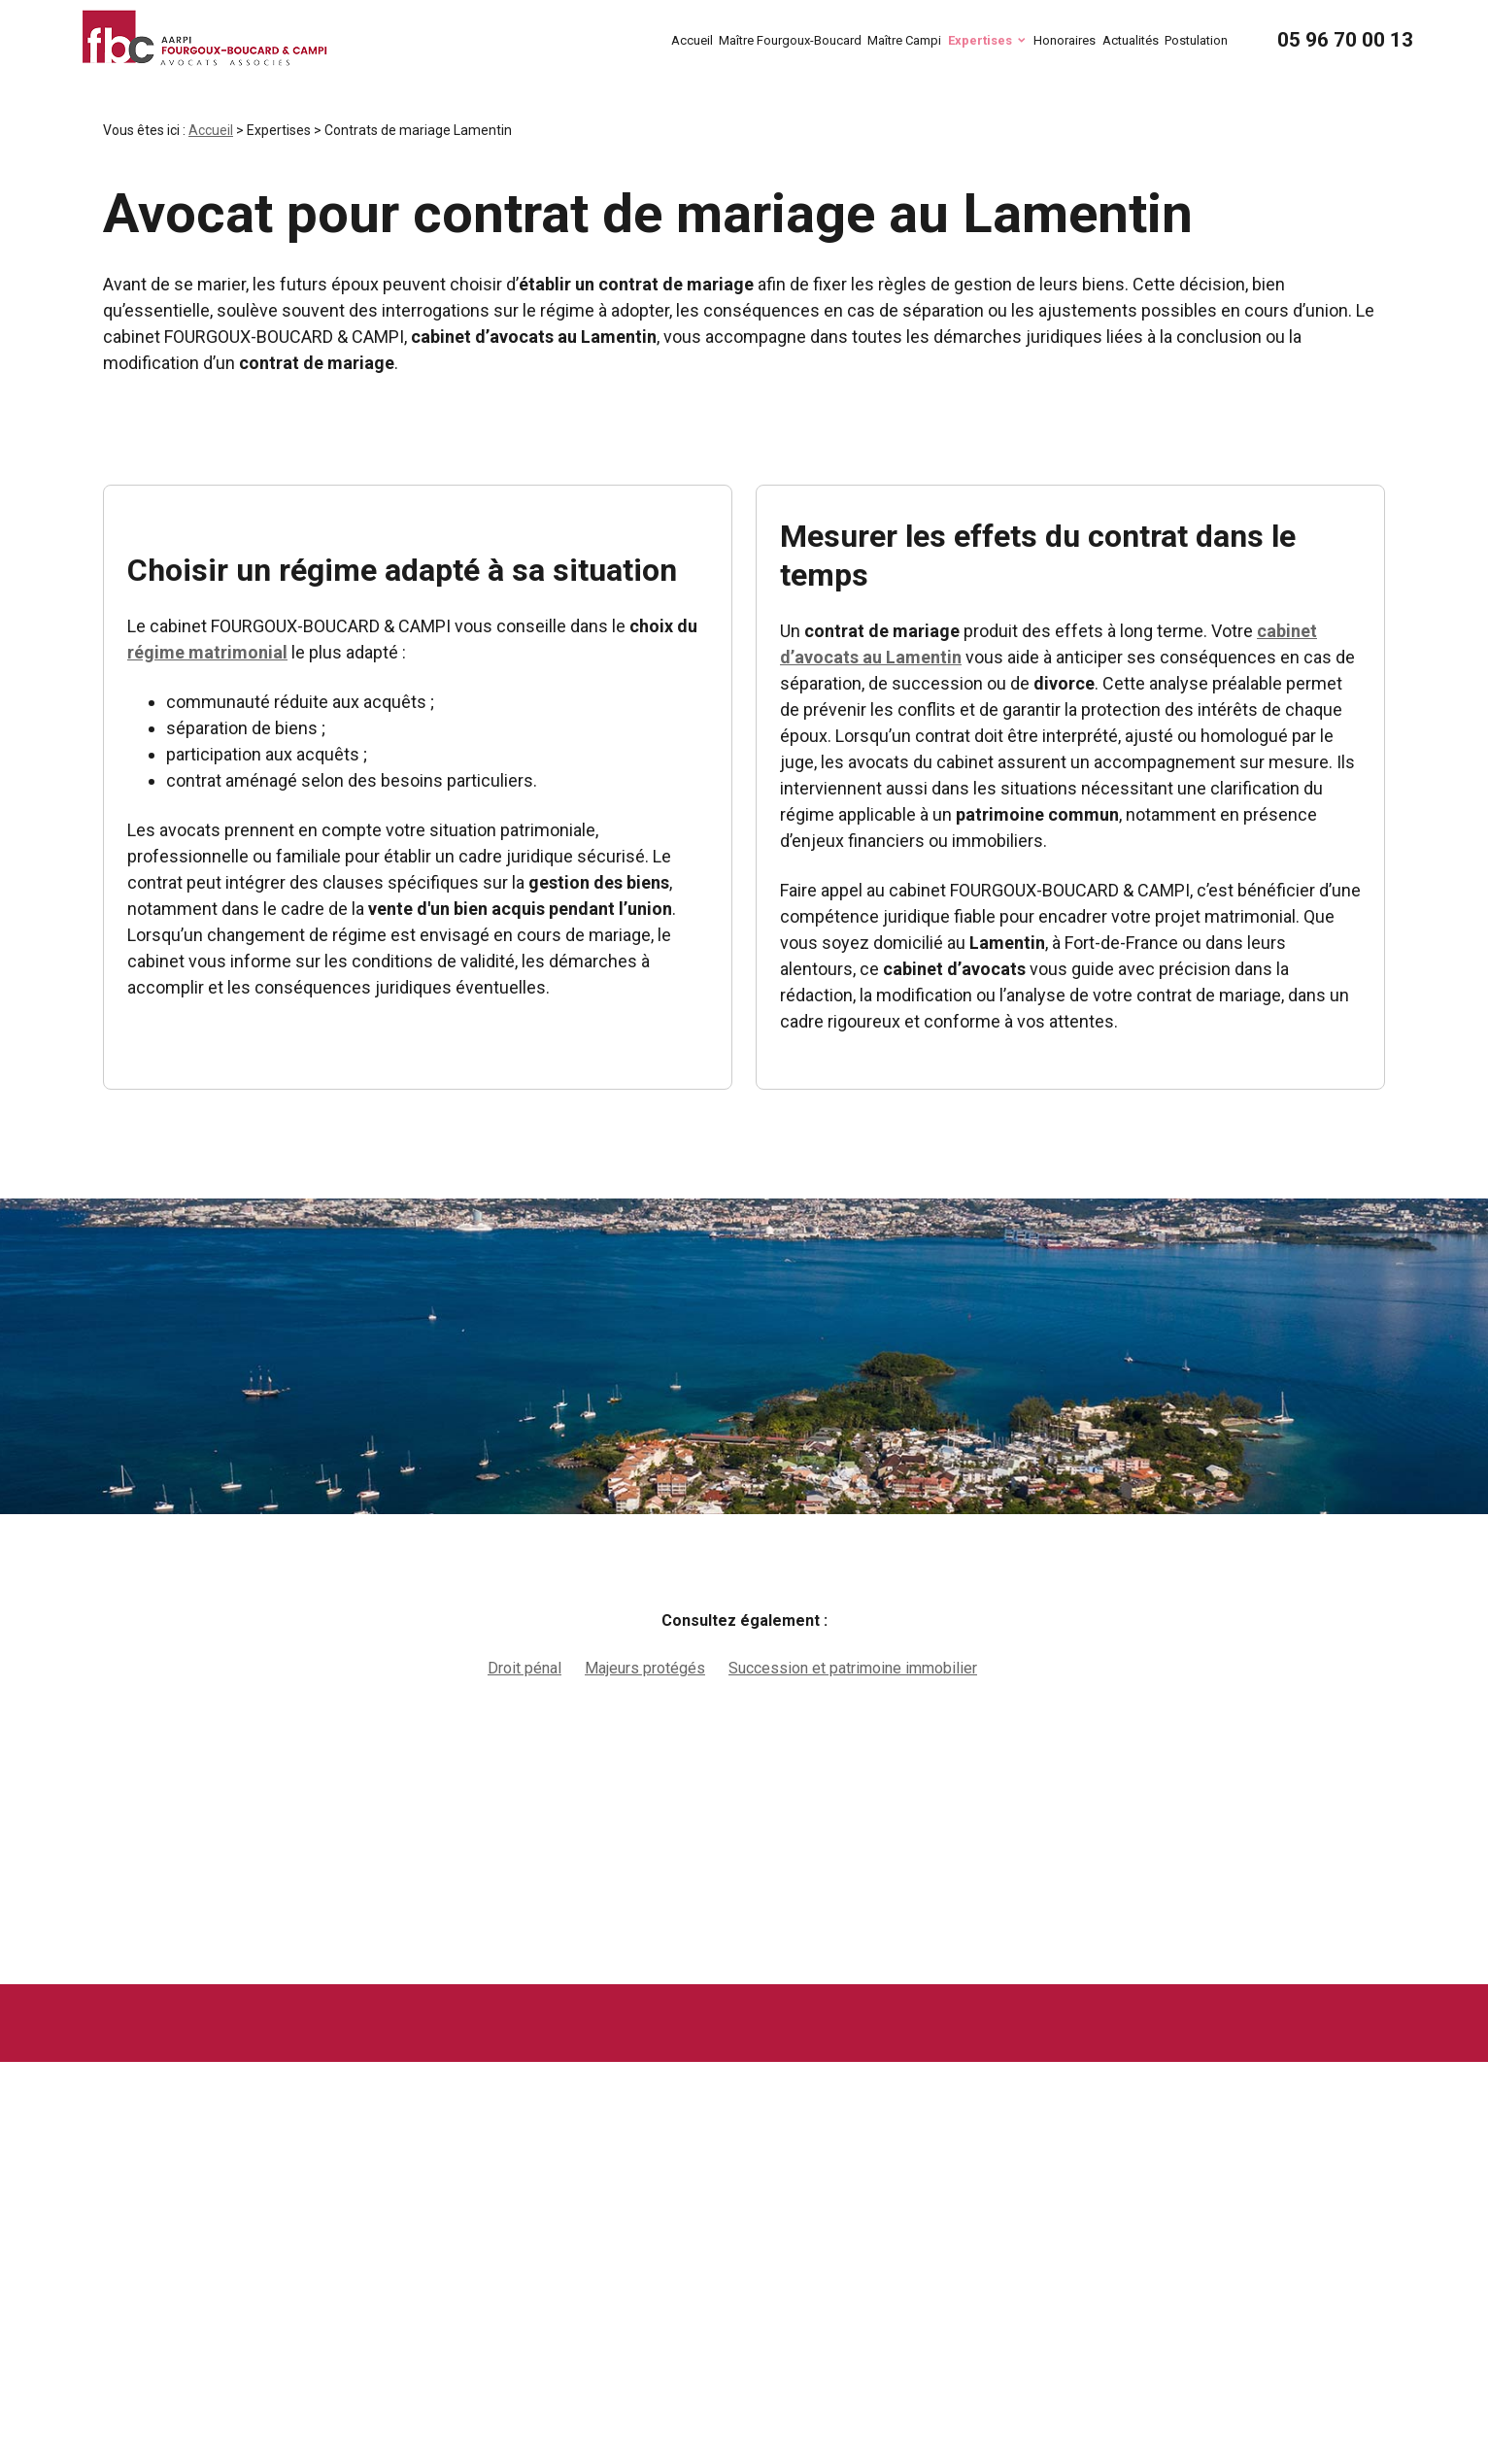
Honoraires (1064, 40)
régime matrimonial (207, 652)
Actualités (1130, 40)
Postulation (1196, 40)
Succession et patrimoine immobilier (852, 1668)
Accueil (692, 40)
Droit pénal (524, 1668)
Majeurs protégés (645, 1668)
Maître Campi (904, 40)
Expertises (980, 40)
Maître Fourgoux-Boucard (790, 40)
